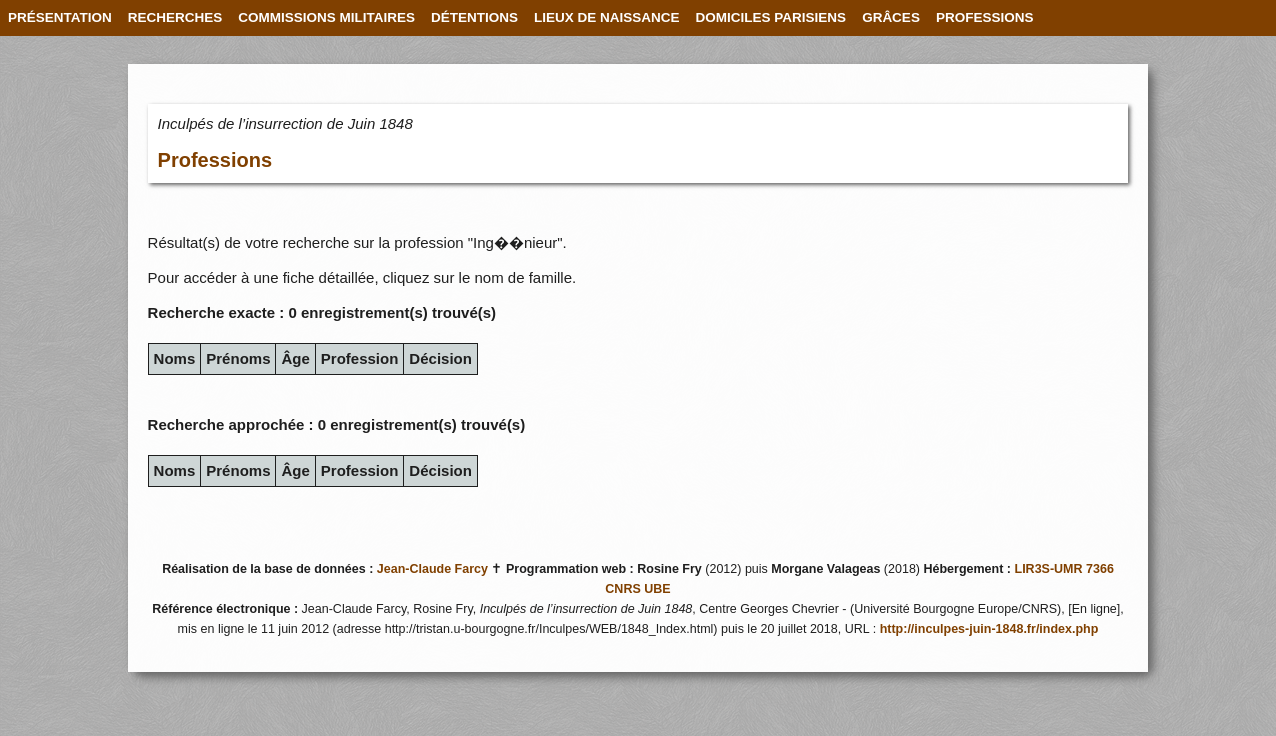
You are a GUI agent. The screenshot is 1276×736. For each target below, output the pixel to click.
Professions (215, 160)
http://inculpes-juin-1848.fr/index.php (989, 629)
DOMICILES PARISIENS (771, 17)
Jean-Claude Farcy (432, 569)
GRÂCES (891, 17)
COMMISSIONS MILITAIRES (326, 17)
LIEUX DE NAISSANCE (607, 17)
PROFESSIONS (985, 17)
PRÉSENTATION (60, 17)
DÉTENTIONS (474, 17)
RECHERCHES (175, 17)
